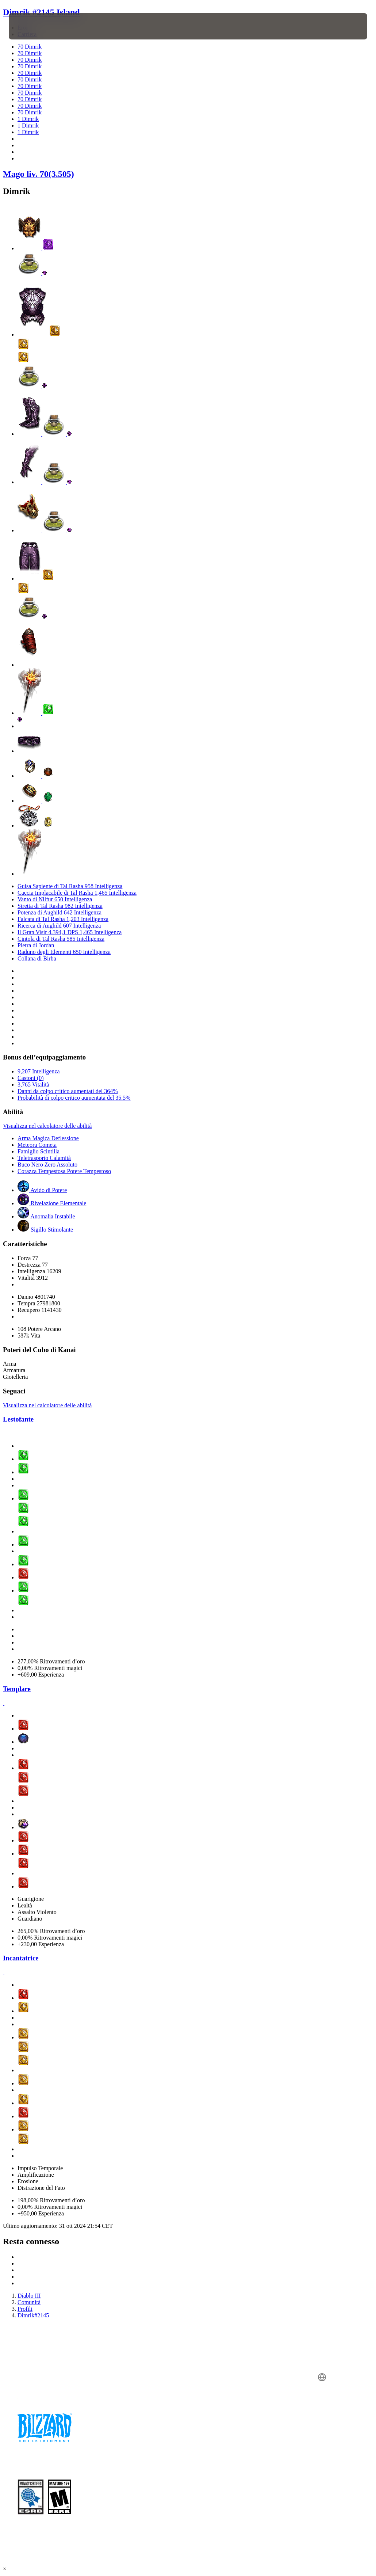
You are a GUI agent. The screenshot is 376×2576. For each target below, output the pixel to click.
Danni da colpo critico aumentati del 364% (68, 1091)
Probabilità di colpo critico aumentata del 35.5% (74, 1098)
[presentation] (31, 26)
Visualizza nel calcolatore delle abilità (47, 1126)
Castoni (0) (31, 1078)
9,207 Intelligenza (39, 1071)
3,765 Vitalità (33, 1084)
